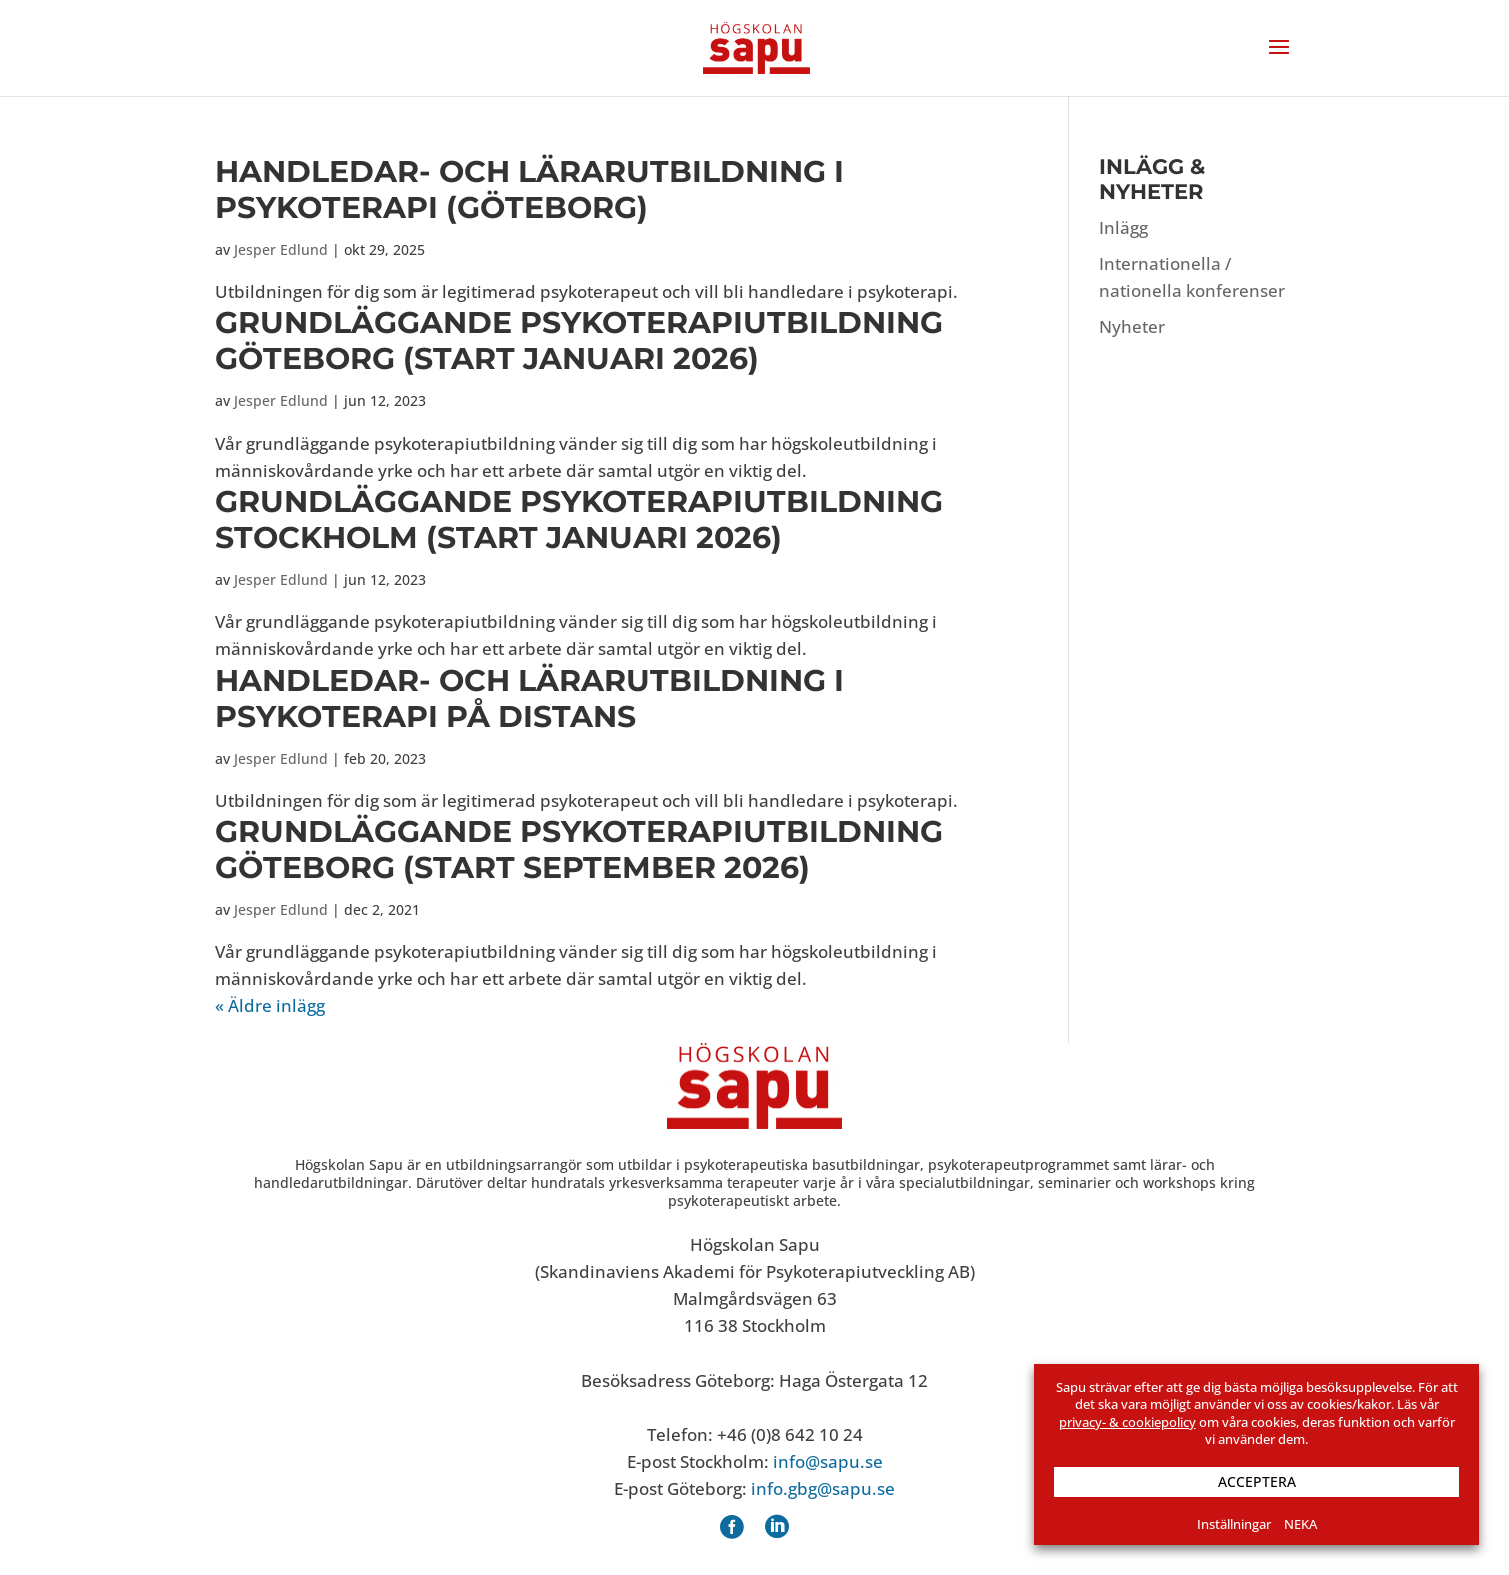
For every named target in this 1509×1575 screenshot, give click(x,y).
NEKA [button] (1300, 1524)
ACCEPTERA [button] (1257, 1481)
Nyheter (1132, 326)
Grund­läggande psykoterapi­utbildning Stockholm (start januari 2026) (579, 519)
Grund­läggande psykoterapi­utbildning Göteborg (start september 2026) (579, 849)
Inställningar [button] (1234, 1524)
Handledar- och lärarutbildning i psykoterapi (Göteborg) (529, 189)
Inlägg (1123, 227)
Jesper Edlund (281, 249)
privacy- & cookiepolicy (1127, 1422)
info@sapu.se (828, 1461)
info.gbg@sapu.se (823, 1488)
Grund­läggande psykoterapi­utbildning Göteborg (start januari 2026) (579, 340)
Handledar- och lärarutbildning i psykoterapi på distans (529, 698)
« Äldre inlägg (270, 1005)
